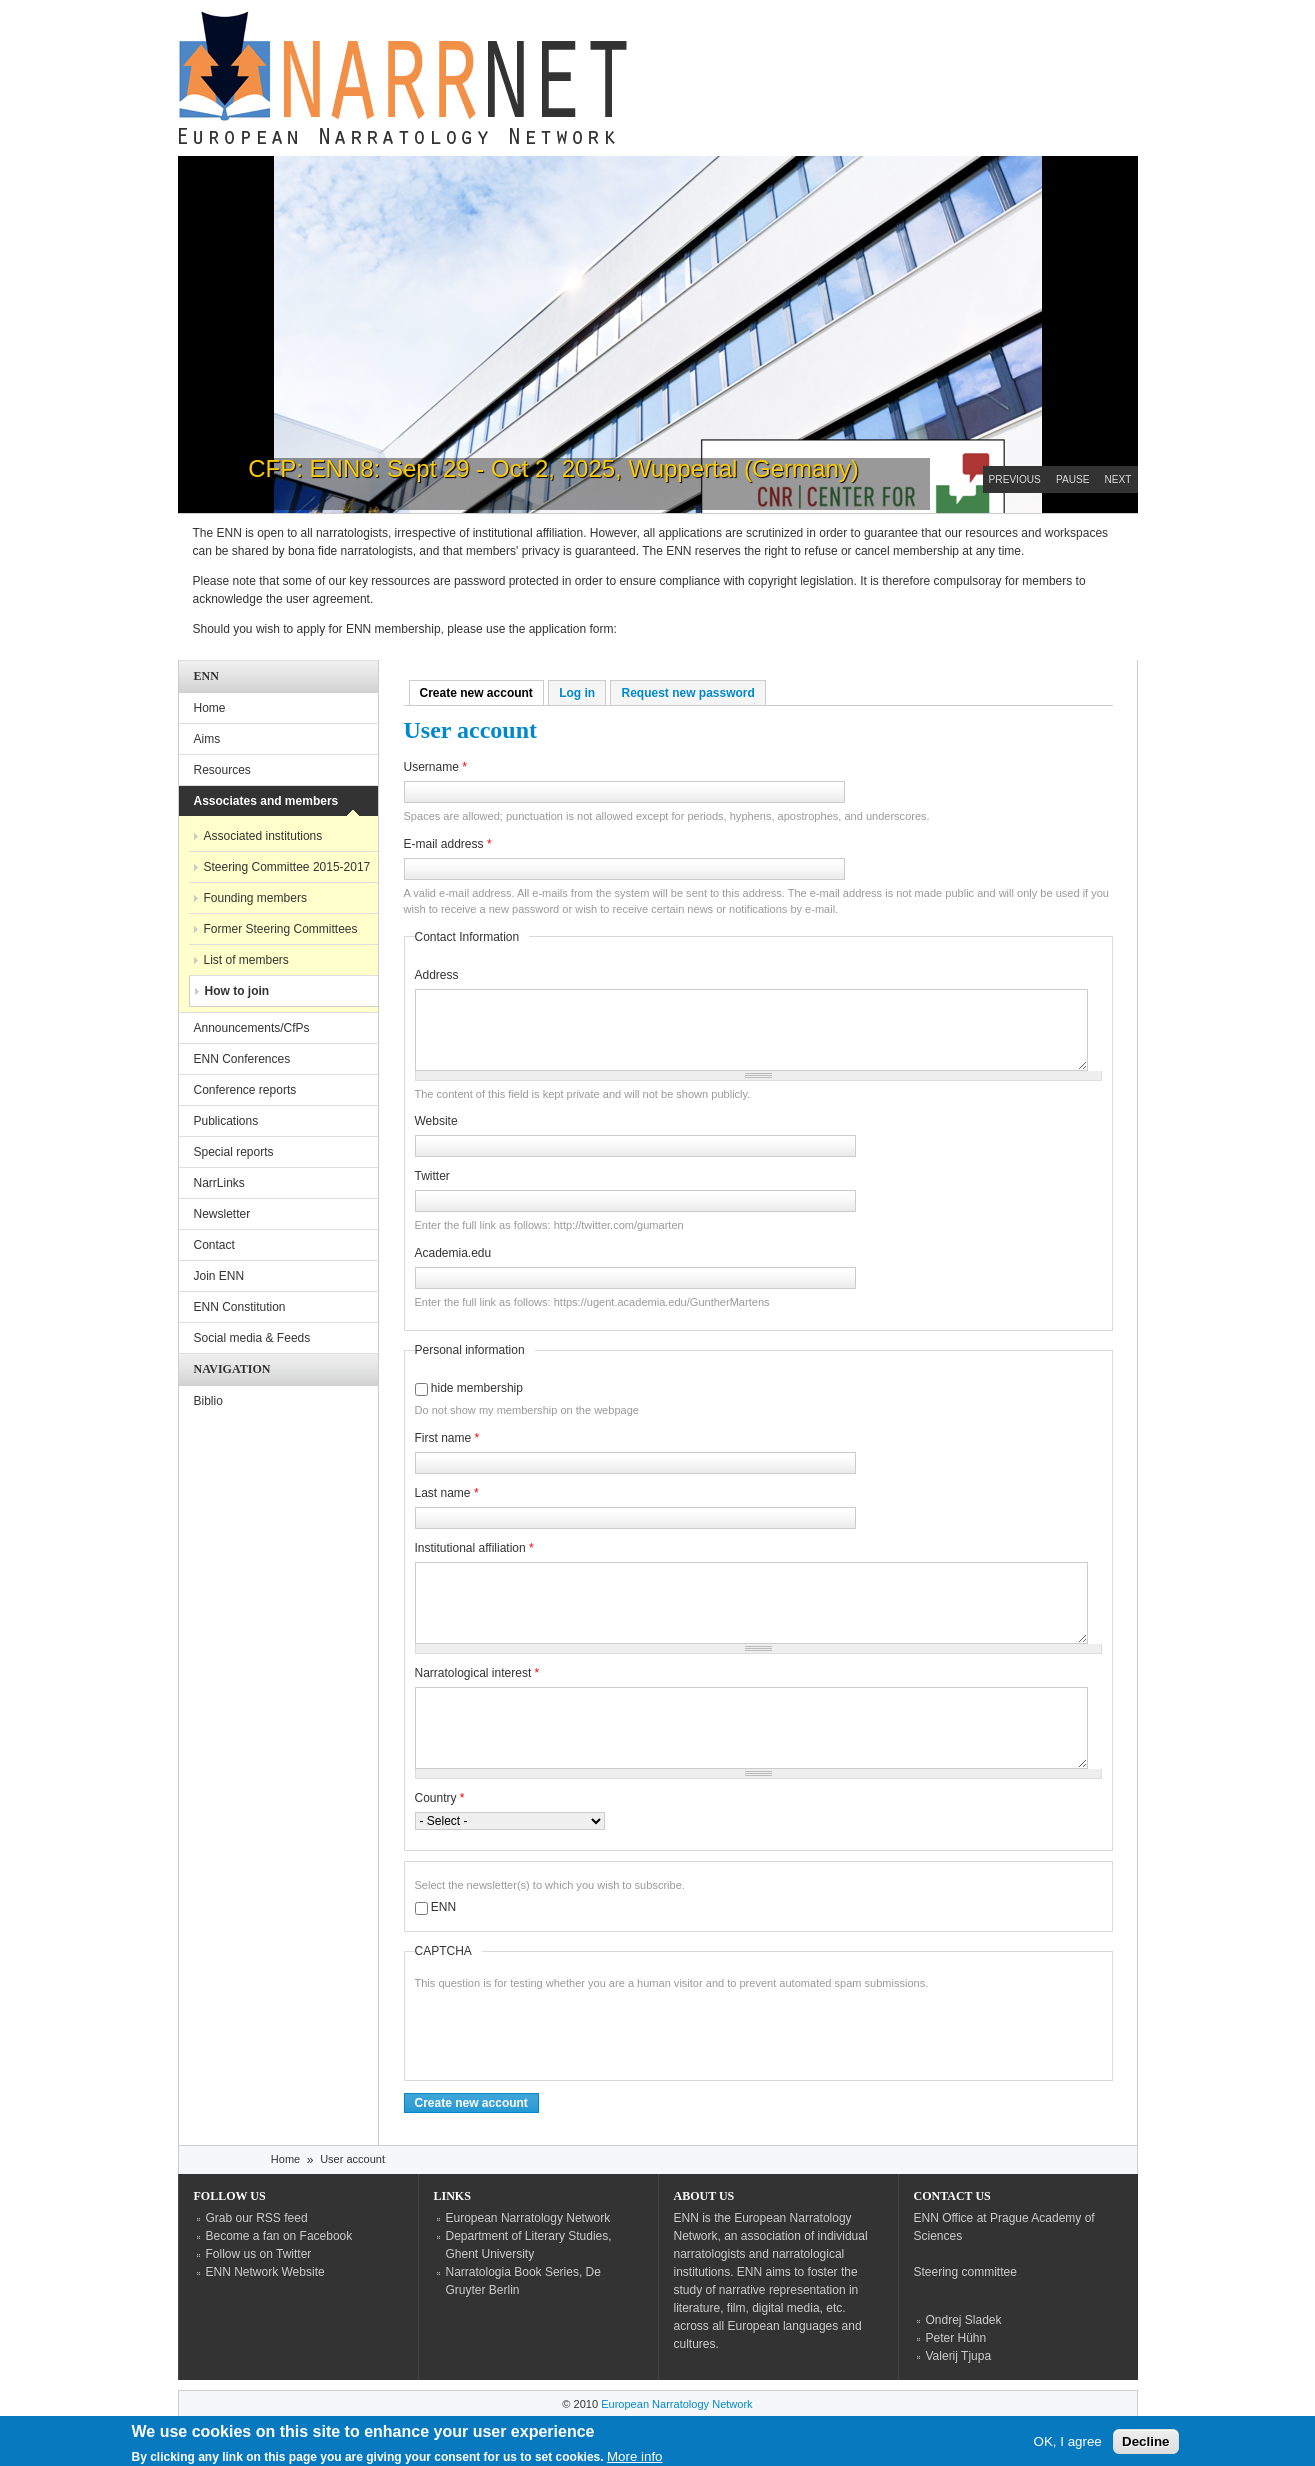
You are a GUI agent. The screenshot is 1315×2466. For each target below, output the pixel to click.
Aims (207, 739)
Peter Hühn (956, 2338)
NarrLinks (219, 1183)
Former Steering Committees (281, 929)
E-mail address (448, 844)
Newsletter (222, 1214)
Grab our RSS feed (257, 2218)
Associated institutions (263, 836)
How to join (237, 991)
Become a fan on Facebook (279, 2236)
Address (437, 975)
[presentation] (567, 2031)
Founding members (255, 898)
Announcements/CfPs (252, 1028)
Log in (577, 693)
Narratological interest (477, 1673)
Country (440, 1798)
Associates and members (266, 801)
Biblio (208, 1401)
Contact (214, 1245)
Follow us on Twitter (259, 2254)
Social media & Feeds (252, 1338)
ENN (443, 1907)
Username (435, 767)
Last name (447, 1493)
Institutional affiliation (474, 1548)
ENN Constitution (240, 1307)
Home (210, 708)
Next (1118, 479)
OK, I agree (1068, 2444)
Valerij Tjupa (959, 2356)
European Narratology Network (528, 2218)
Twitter (432, 1176)
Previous (1015, 479)
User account (352, 2159)
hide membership (477, 1388)
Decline (1145, 2444)
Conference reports (245, 1090)
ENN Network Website (265, 2272)
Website (436, 1121)
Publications (226, 1121)
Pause (1073, 479)
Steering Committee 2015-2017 (287, 867)
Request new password (687, 693)
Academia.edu (453, 1253)
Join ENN (219, 1276)
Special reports (234, 1152)
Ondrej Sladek (964, 2320)
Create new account (482, 693)
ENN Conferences (242, 1059)
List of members (246, 960)
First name (447, 1438)
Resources (222, 770)
